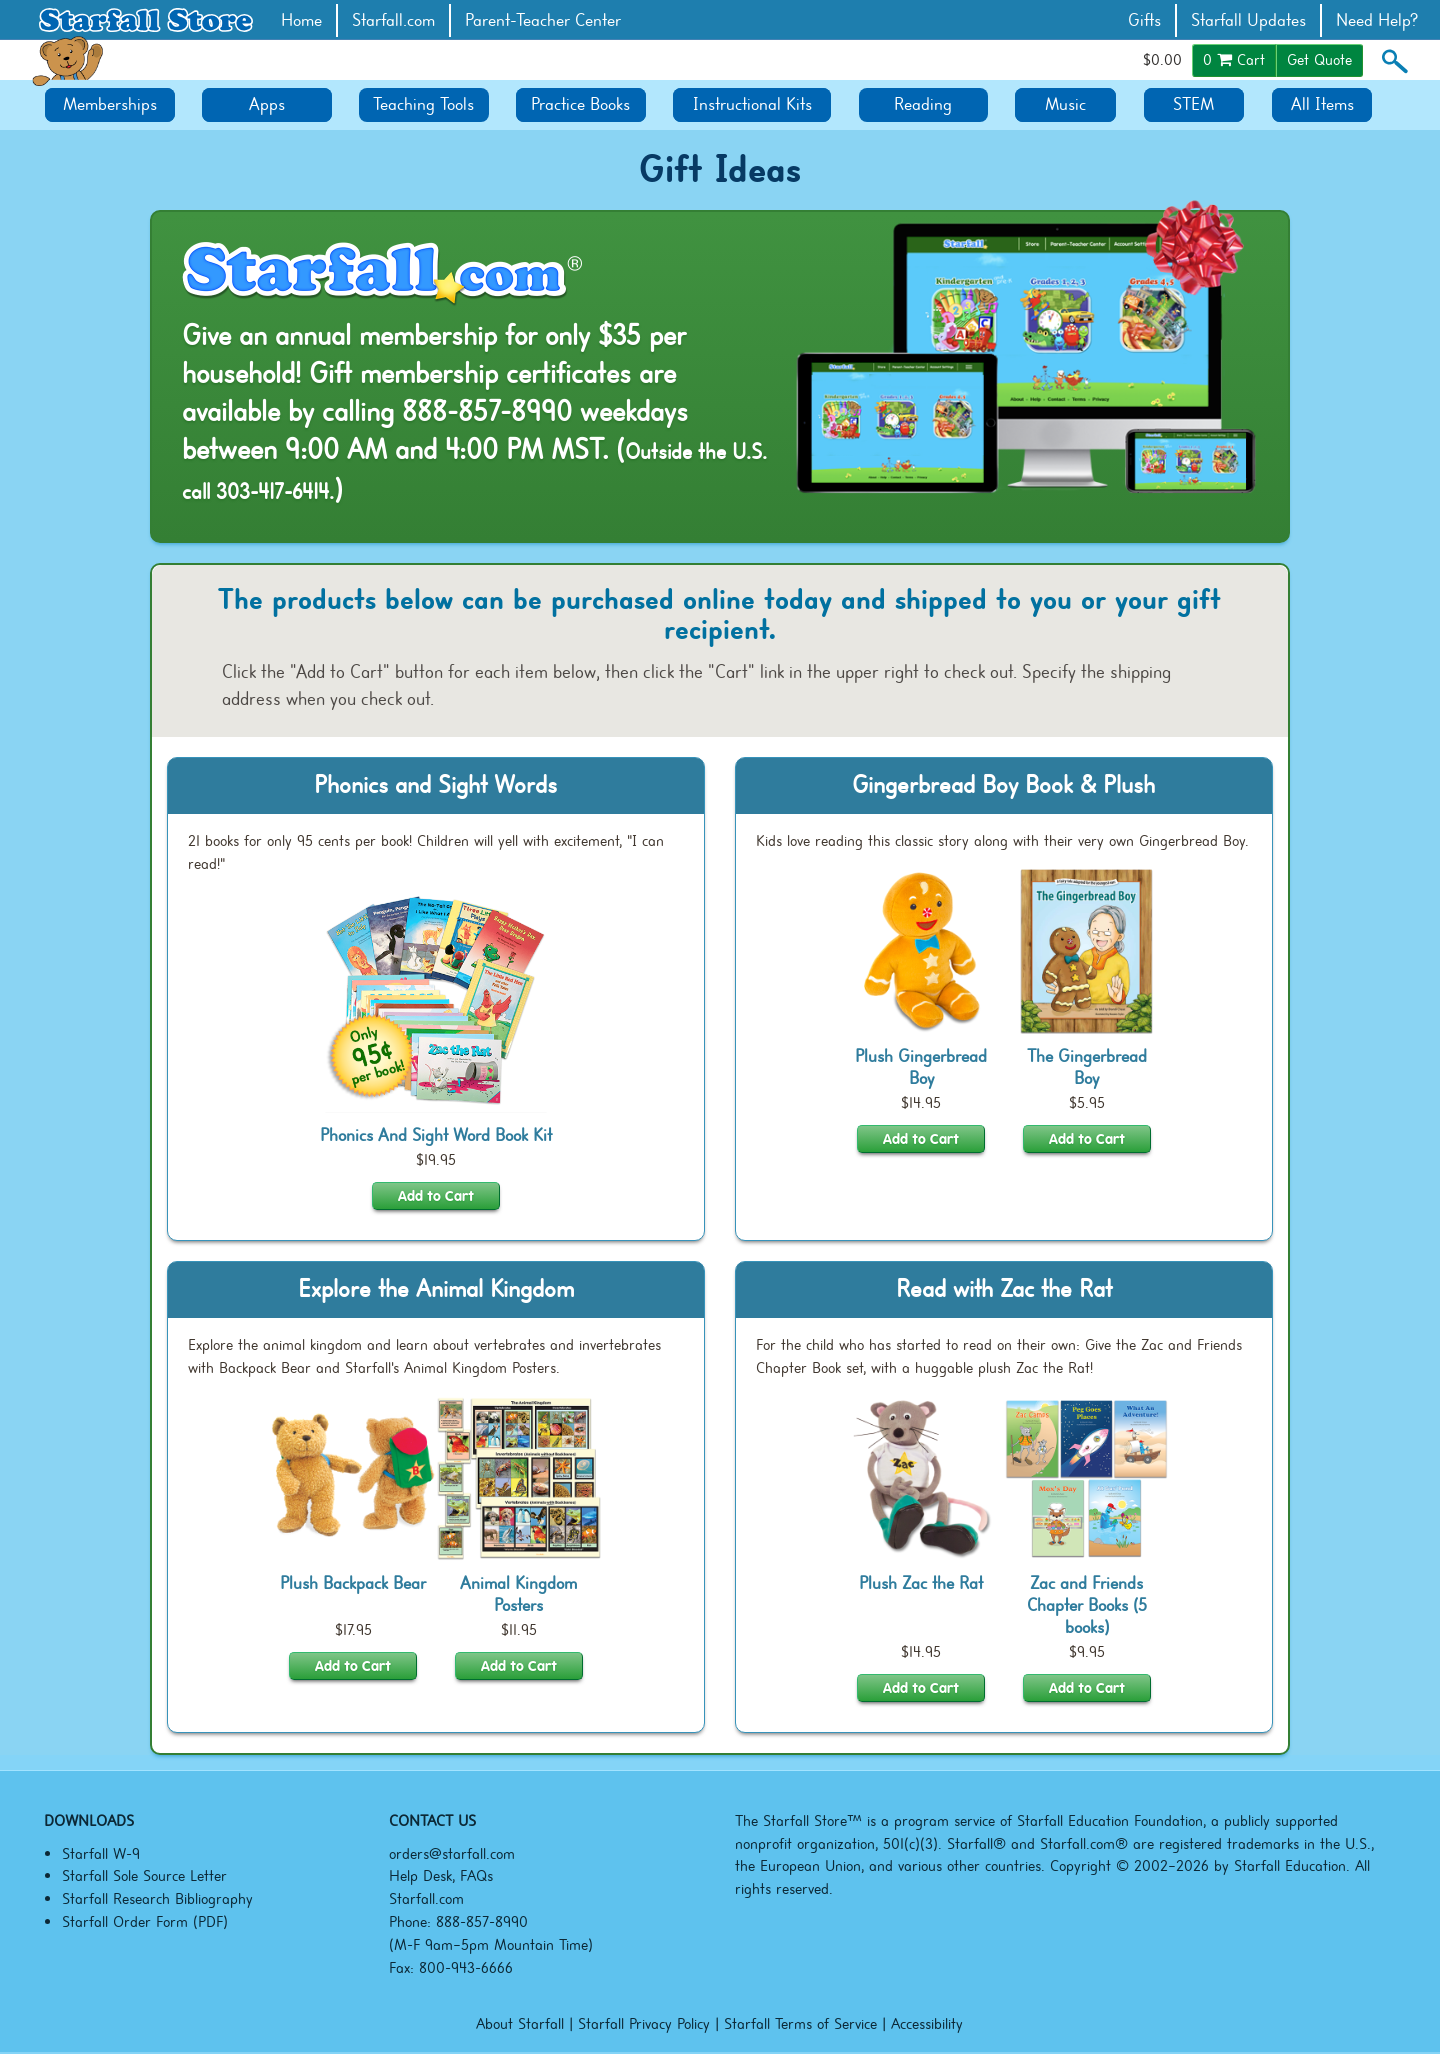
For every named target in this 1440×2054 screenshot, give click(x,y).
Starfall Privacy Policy (644, 2024)
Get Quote (1319, 60)
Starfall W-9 (101, 1854)
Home (301, 20)
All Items (1322, 104)
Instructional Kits (752, 104)
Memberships (110, 104)
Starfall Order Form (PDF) (145, 1922)
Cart (1234, 60)
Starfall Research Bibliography (157, 1899)
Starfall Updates (1248, 20)
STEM (1193, 104)
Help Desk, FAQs (441, 1876)
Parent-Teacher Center (543, 20)
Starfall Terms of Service (800, 2024)
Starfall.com (393, 20)
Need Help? (1377, 20)
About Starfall (520, 2024)
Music (1065, 104)
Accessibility (927, 2024)
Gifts (1144, 20)
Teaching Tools (423, 104)
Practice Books (580, 104)
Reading (923, 104)
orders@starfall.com (452, 1854)
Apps (267, 104)
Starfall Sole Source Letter (144, 1876)
